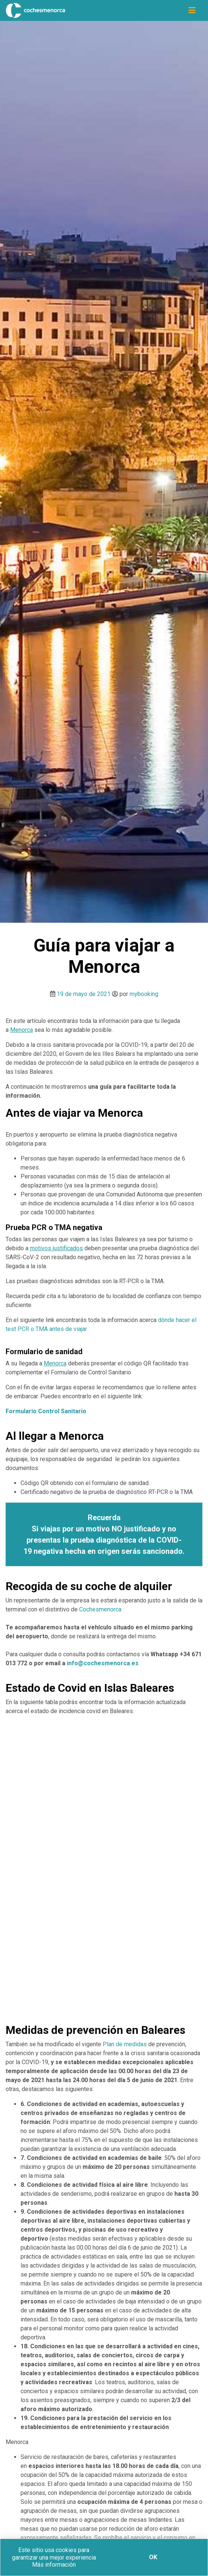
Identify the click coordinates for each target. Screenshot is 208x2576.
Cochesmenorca (100, 1609)
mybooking (144, 993)
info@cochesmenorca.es (103, 1663)
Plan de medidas (125, 2044)
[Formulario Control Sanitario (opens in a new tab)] (46, 1411)
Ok (153, 2557)
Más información (54, 2564)
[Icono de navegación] (192, 10)
